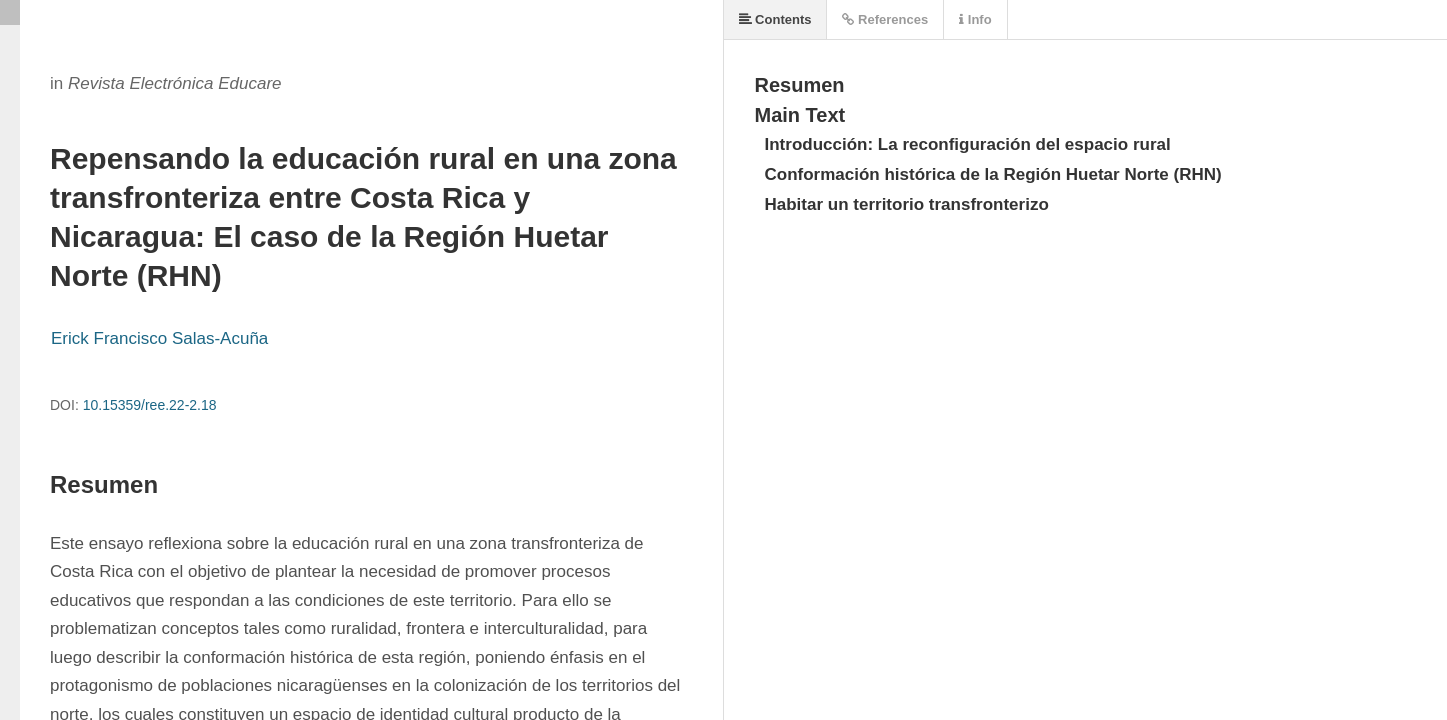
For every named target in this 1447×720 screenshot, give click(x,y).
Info (975, 19)
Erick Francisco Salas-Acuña (159, 338)
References (885, 19)
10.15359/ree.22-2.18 (150, 405)
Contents (775, 19)
